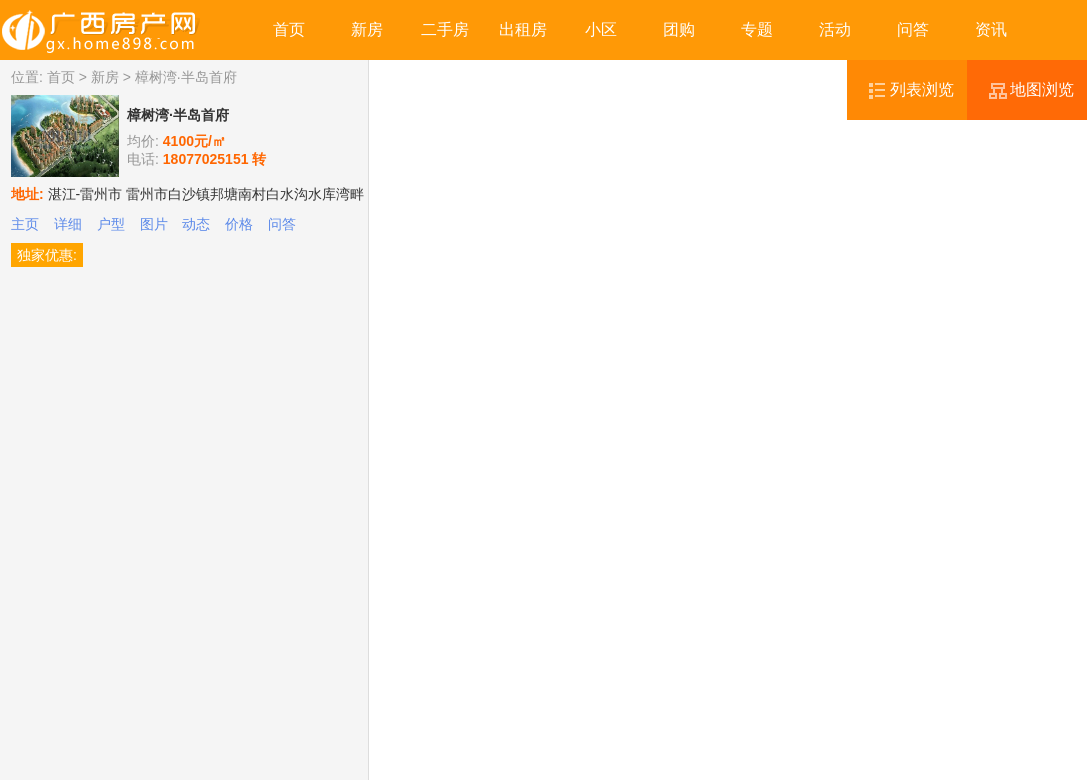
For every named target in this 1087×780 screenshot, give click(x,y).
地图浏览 (1042, 89)
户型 (111, 224)
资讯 (991, 29)
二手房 (445, 29)
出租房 (523, 29)
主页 (25, 224)
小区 (601, 29)
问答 (913, 29)
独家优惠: (47, 255)
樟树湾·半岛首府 (178, 115)
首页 (289, 29)
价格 (239, 224)
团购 (679, 29)
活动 (835, 29)
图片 (154, 224)
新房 (367, 29)
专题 (757, 29)
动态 (196, 224)
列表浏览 (922, 89)
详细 (68, 224)
